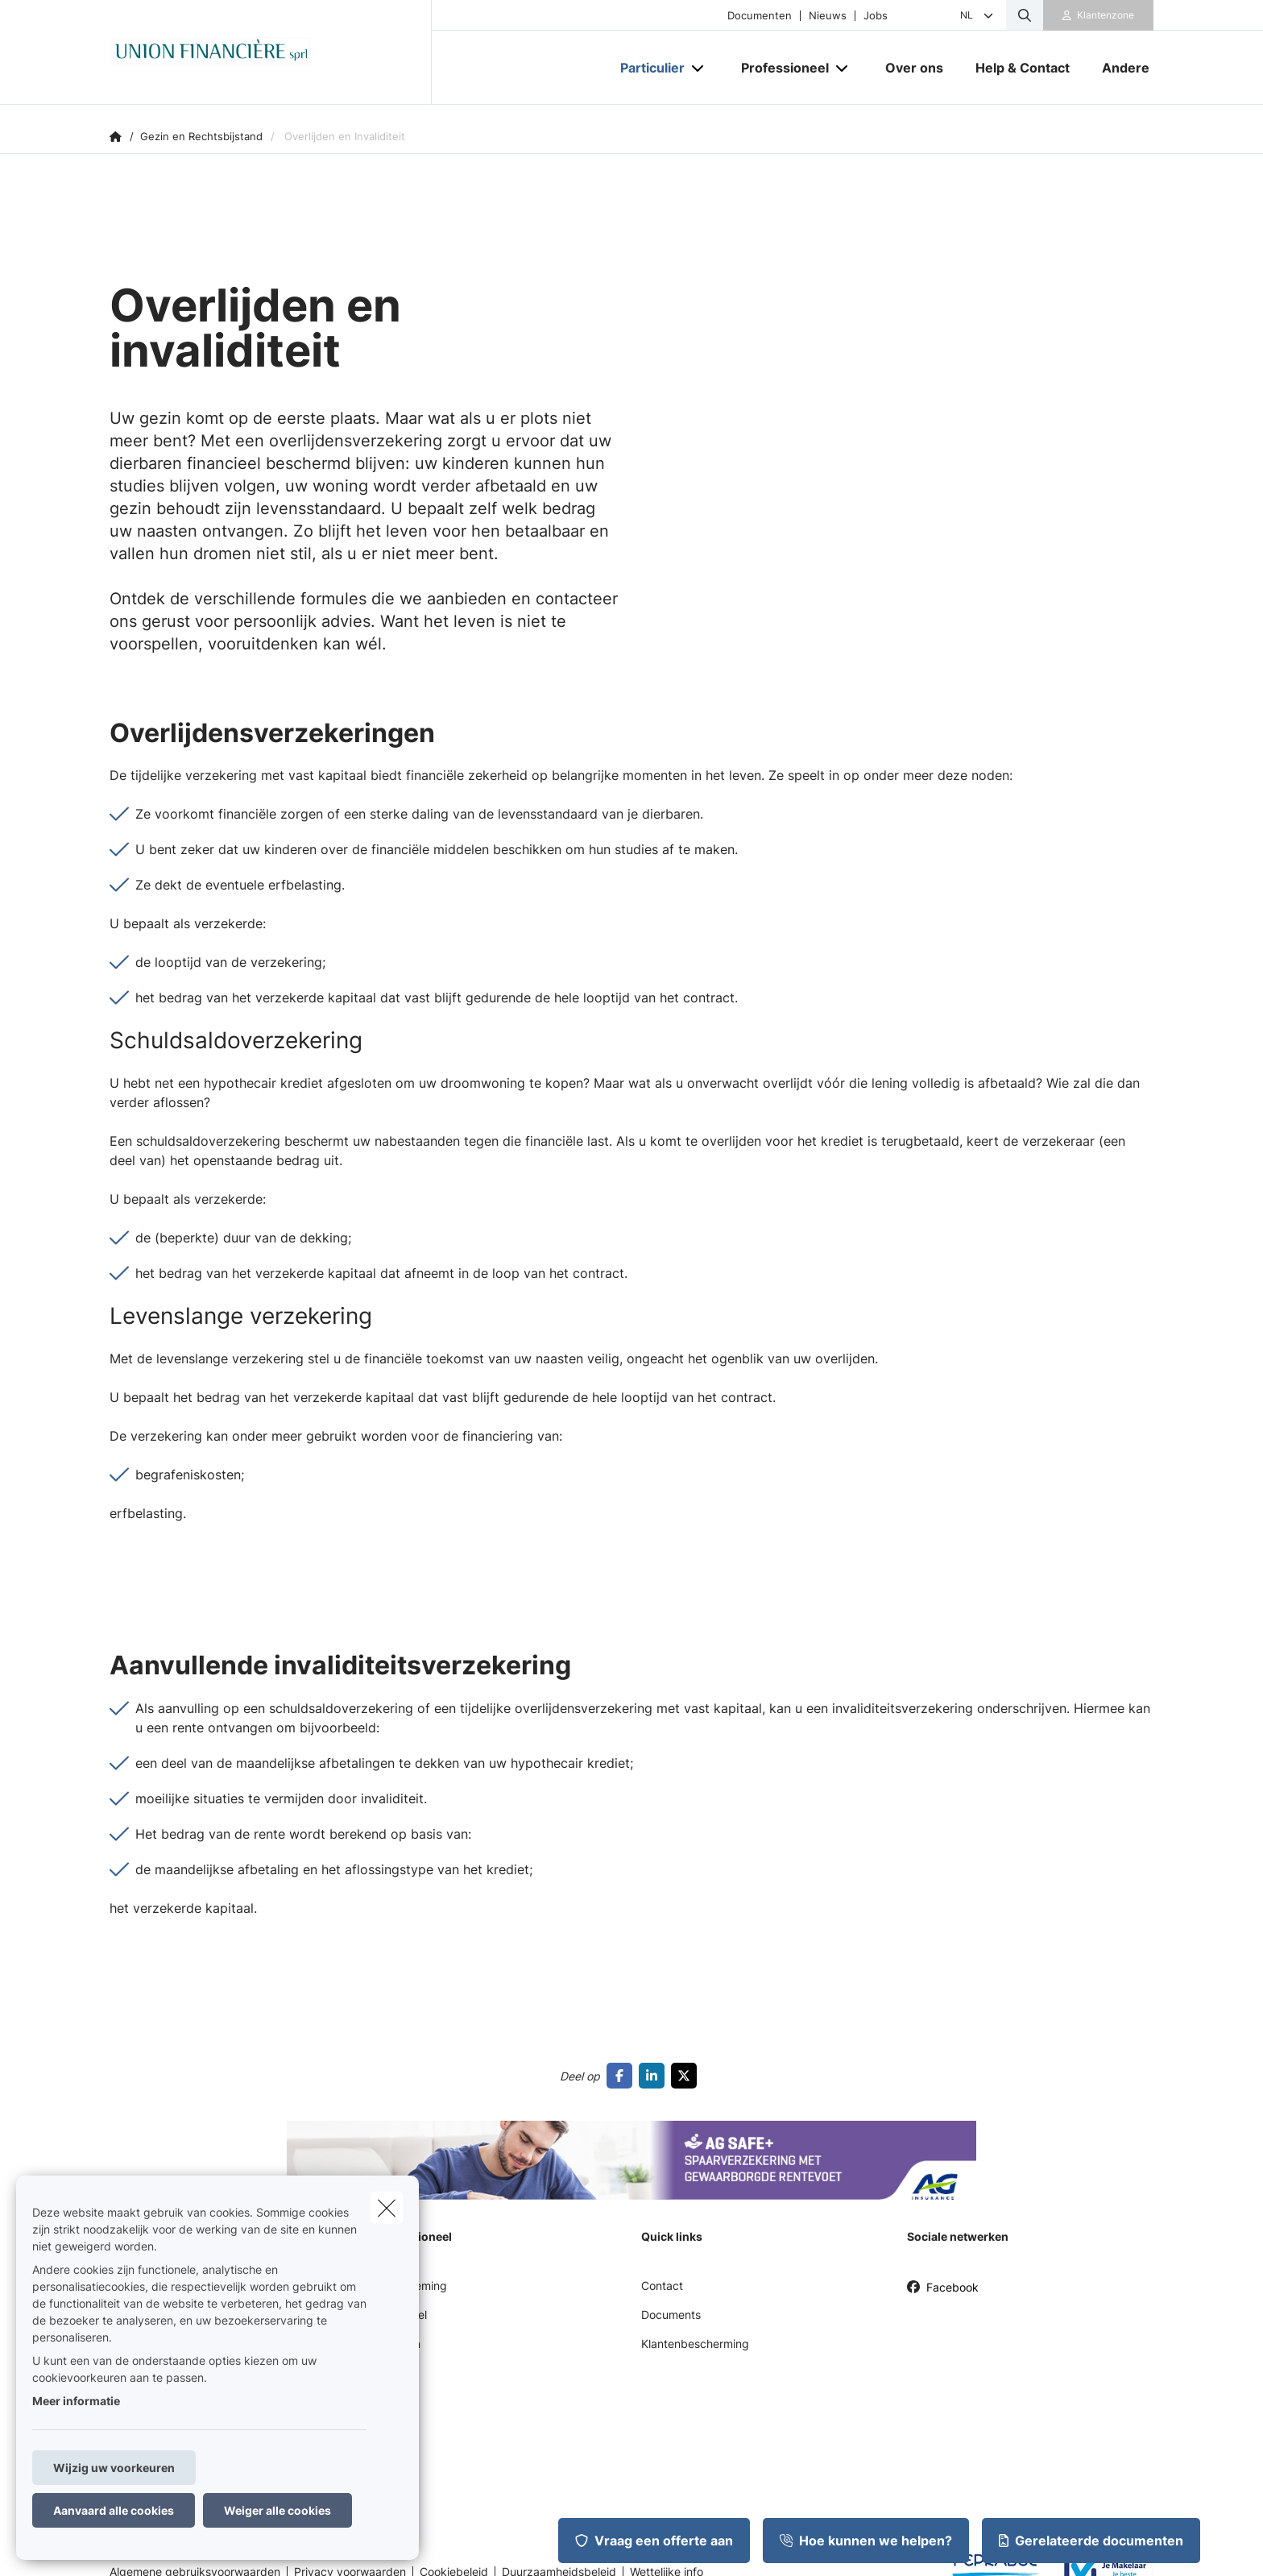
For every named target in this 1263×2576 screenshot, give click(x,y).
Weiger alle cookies (277, 2510)
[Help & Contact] (1022, 67)
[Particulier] (646, 67)
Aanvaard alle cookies (113, 2510)
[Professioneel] (779, 67)
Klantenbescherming (695, 2343)
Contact (662, 2285)
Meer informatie (76, 2401)
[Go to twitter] (687, 2076)
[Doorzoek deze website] (1024, 15)
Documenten (759, 15)
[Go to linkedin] (655, 2076)
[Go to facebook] (623, 2076)
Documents (671, 2314)
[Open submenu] (699, 68)
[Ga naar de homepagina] (271, 52)
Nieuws (828, 15)
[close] (387, 2208)
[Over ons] (914, 67)
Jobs (875, 15)
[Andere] (1119, 67)
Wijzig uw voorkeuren (114, 2467)
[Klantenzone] (1098, 15)
